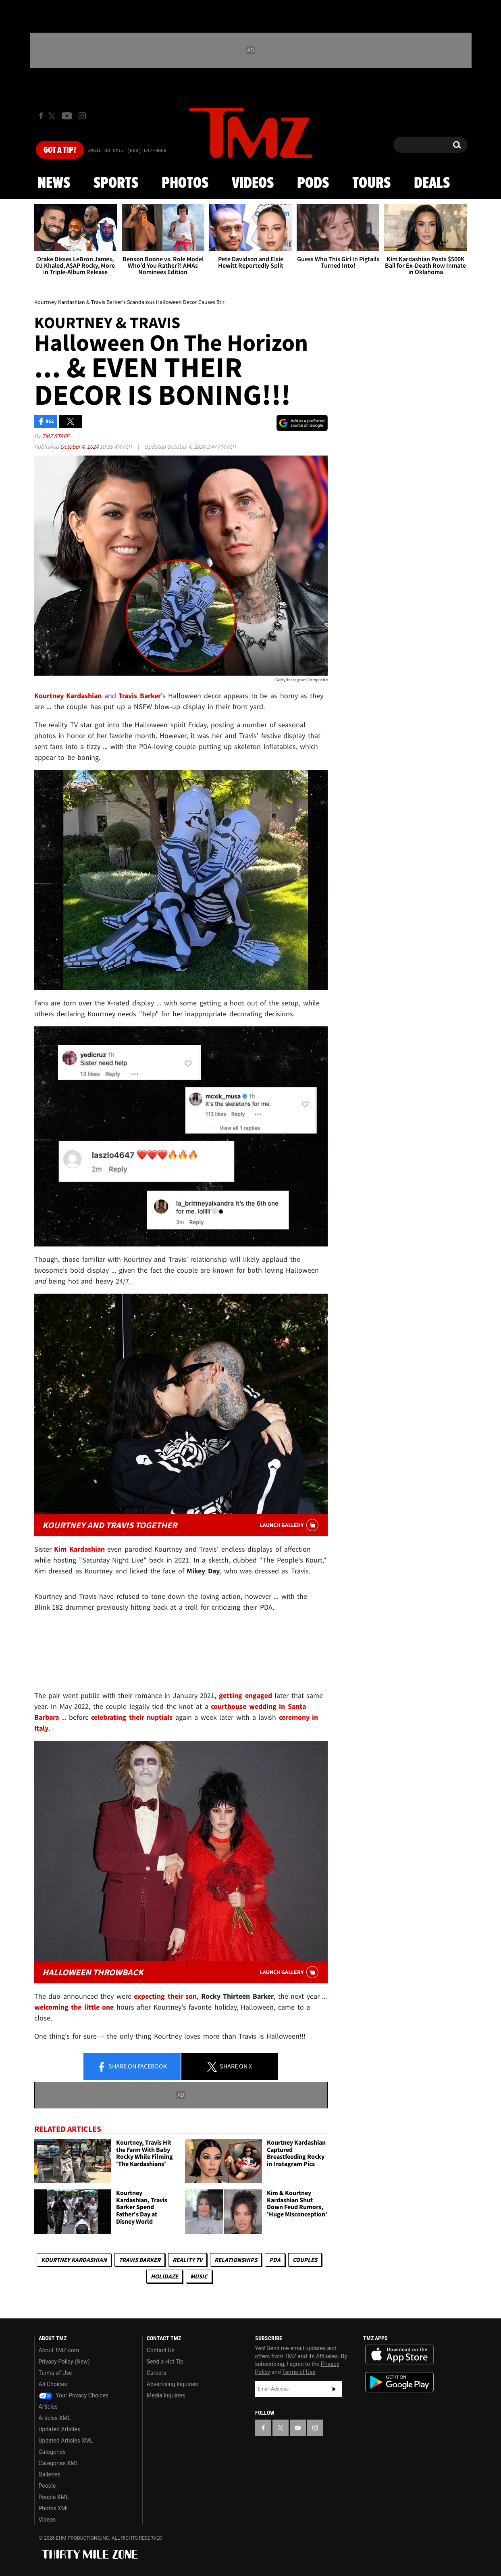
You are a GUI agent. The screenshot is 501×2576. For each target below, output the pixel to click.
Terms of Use (55, 2373)
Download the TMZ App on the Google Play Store (399, 2382)
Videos (253, 183)
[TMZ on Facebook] (41, 116)
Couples (305, 2260)
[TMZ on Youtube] (66, 116)
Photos (185, 183)
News (53, 183)
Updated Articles (59, 2429)
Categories (52, 2452)
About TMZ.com (59, 2350)
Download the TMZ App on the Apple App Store (399, 2355)
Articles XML (55, 2418)
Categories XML (59, 2463)
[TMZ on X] (53, 116)
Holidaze (164, 2276)
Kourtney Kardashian (74, 2260)
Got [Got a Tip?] (60, 150)
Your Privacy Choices (74, 2395)
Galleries (49, 2474)
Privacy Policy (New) (64, 2361)
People (47, 2485)
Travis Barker (139, 2260)
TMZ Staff (55, 436)
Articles (48, 2406)
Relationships (235, 2260)
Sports (116, 183)
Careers (156, 2373)
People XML (54, 2497)
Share (132, 2067)
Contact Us (161, 2350)
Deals (432, 183)
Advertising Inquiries (172, 2384)
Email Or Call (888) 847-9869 (126, 151)
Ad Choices (53, 2384)
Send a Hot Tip (165, 2361)
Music (199, 2276)
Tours (371, 183)
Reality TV (187, 2260)
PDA (275, 2260)
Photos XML (54, 2508)
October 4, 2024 (80, 446)
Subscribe (334, 2389)
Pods (313, 183)
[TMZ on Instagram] (82, 115)
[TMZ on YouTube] (298, 2428)
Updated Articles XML (66, 2440)
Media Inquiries (166, 2395)
